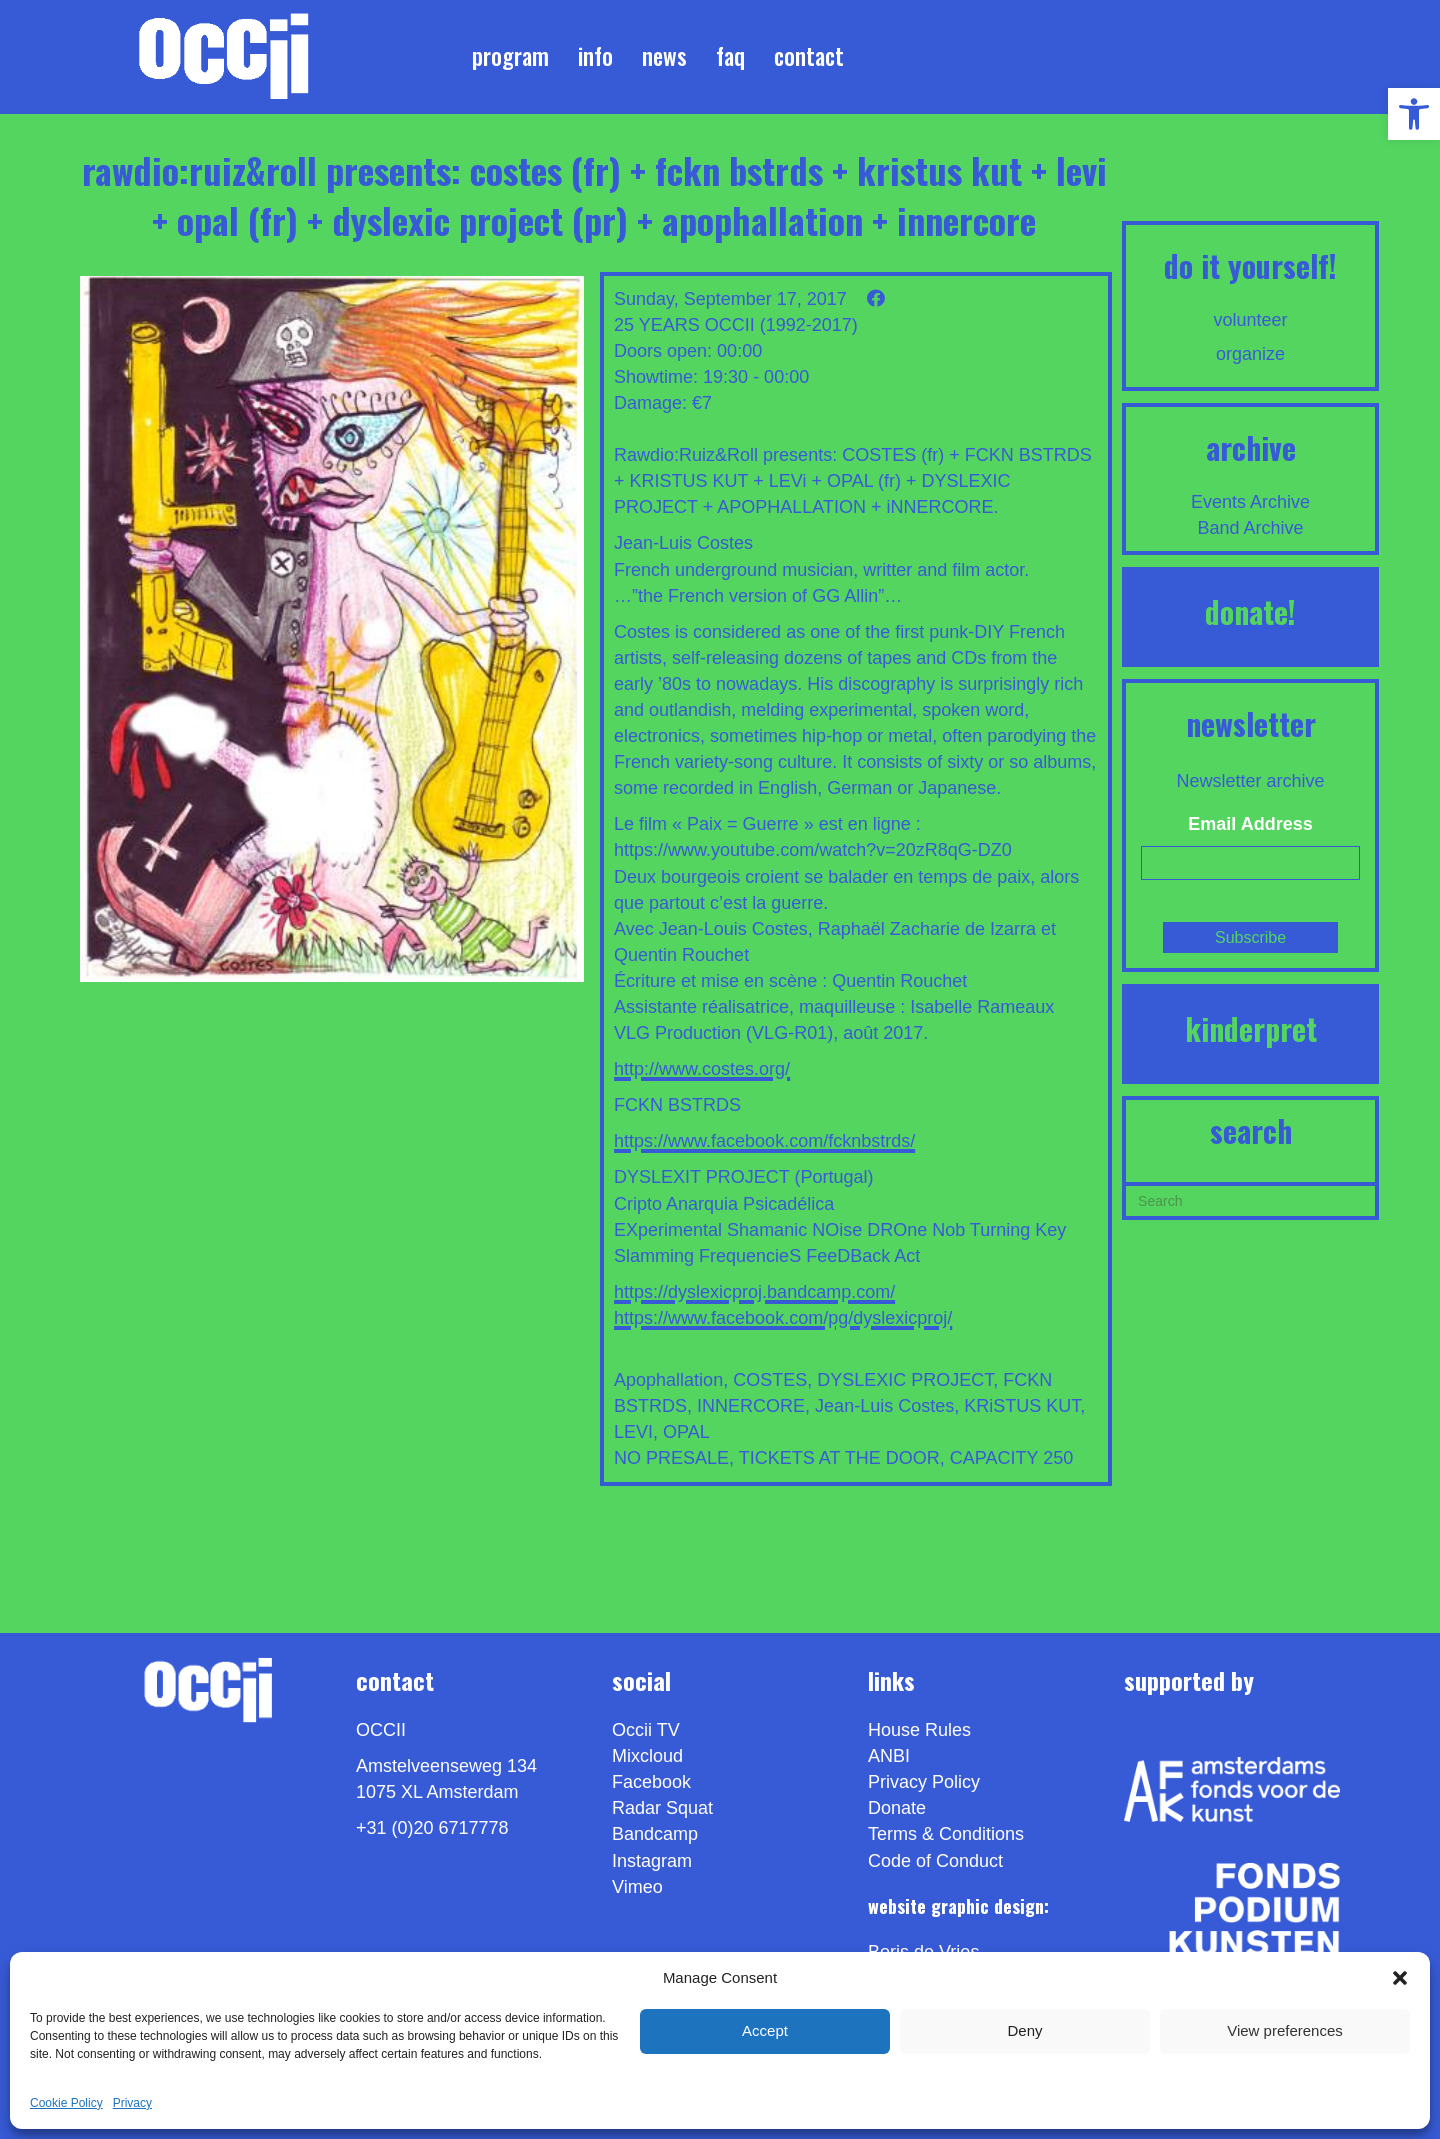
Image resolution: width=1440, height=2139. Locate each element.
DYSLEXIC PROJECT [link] (905, 1380)
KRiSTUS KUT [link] (1022, 1406)
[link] (1414, 114)
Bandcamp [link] (655, 1834)
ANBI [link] (889, 1756)
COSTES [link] (770, 1380)
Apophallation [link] (668, 1380)
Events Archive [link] (1250, 502)
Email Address (1250, 824)
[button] (1400, 1978)
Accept (765, 2030)
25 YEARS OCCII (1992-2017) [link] (736, 325)
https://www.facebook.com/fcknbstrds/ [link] (764, 1141)
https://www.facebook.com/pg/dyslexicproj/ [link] (783, 1318)
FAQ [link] (730, 56)
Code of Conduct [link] (935, 1861)
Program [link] (510, 56)
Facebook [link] (651, 1782)
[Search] (1250, 1199)
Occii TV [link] (646, 1730)
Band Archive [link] (1251, 528)
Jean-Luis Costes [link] (884, 1406)
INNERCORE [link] (751, 1406)
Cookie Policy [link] (66, 2103)
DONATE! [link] (1250, 611)
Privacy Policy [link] (924, 1782)
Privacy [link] (132, 2103)
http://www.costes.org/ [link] (702, 1069)
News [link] (664, 56)
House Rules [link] (919, 1730)
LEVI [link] (633, 1432)
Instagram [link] (652, 1861)
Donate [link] (897, 1808)
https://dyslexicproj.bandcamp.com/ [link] (754, 1292)
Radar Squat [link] (662, 1808)
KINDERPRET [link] (1251, 1028)
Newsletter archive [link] (1251, 781)
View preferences (1285, 2030)
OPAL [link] (686, 1432)
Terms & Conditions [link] (946, 1834)
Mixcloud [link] (647, 1756)
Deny (1024, 2030)
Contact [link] (809, 56)
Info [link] (595, 56)
